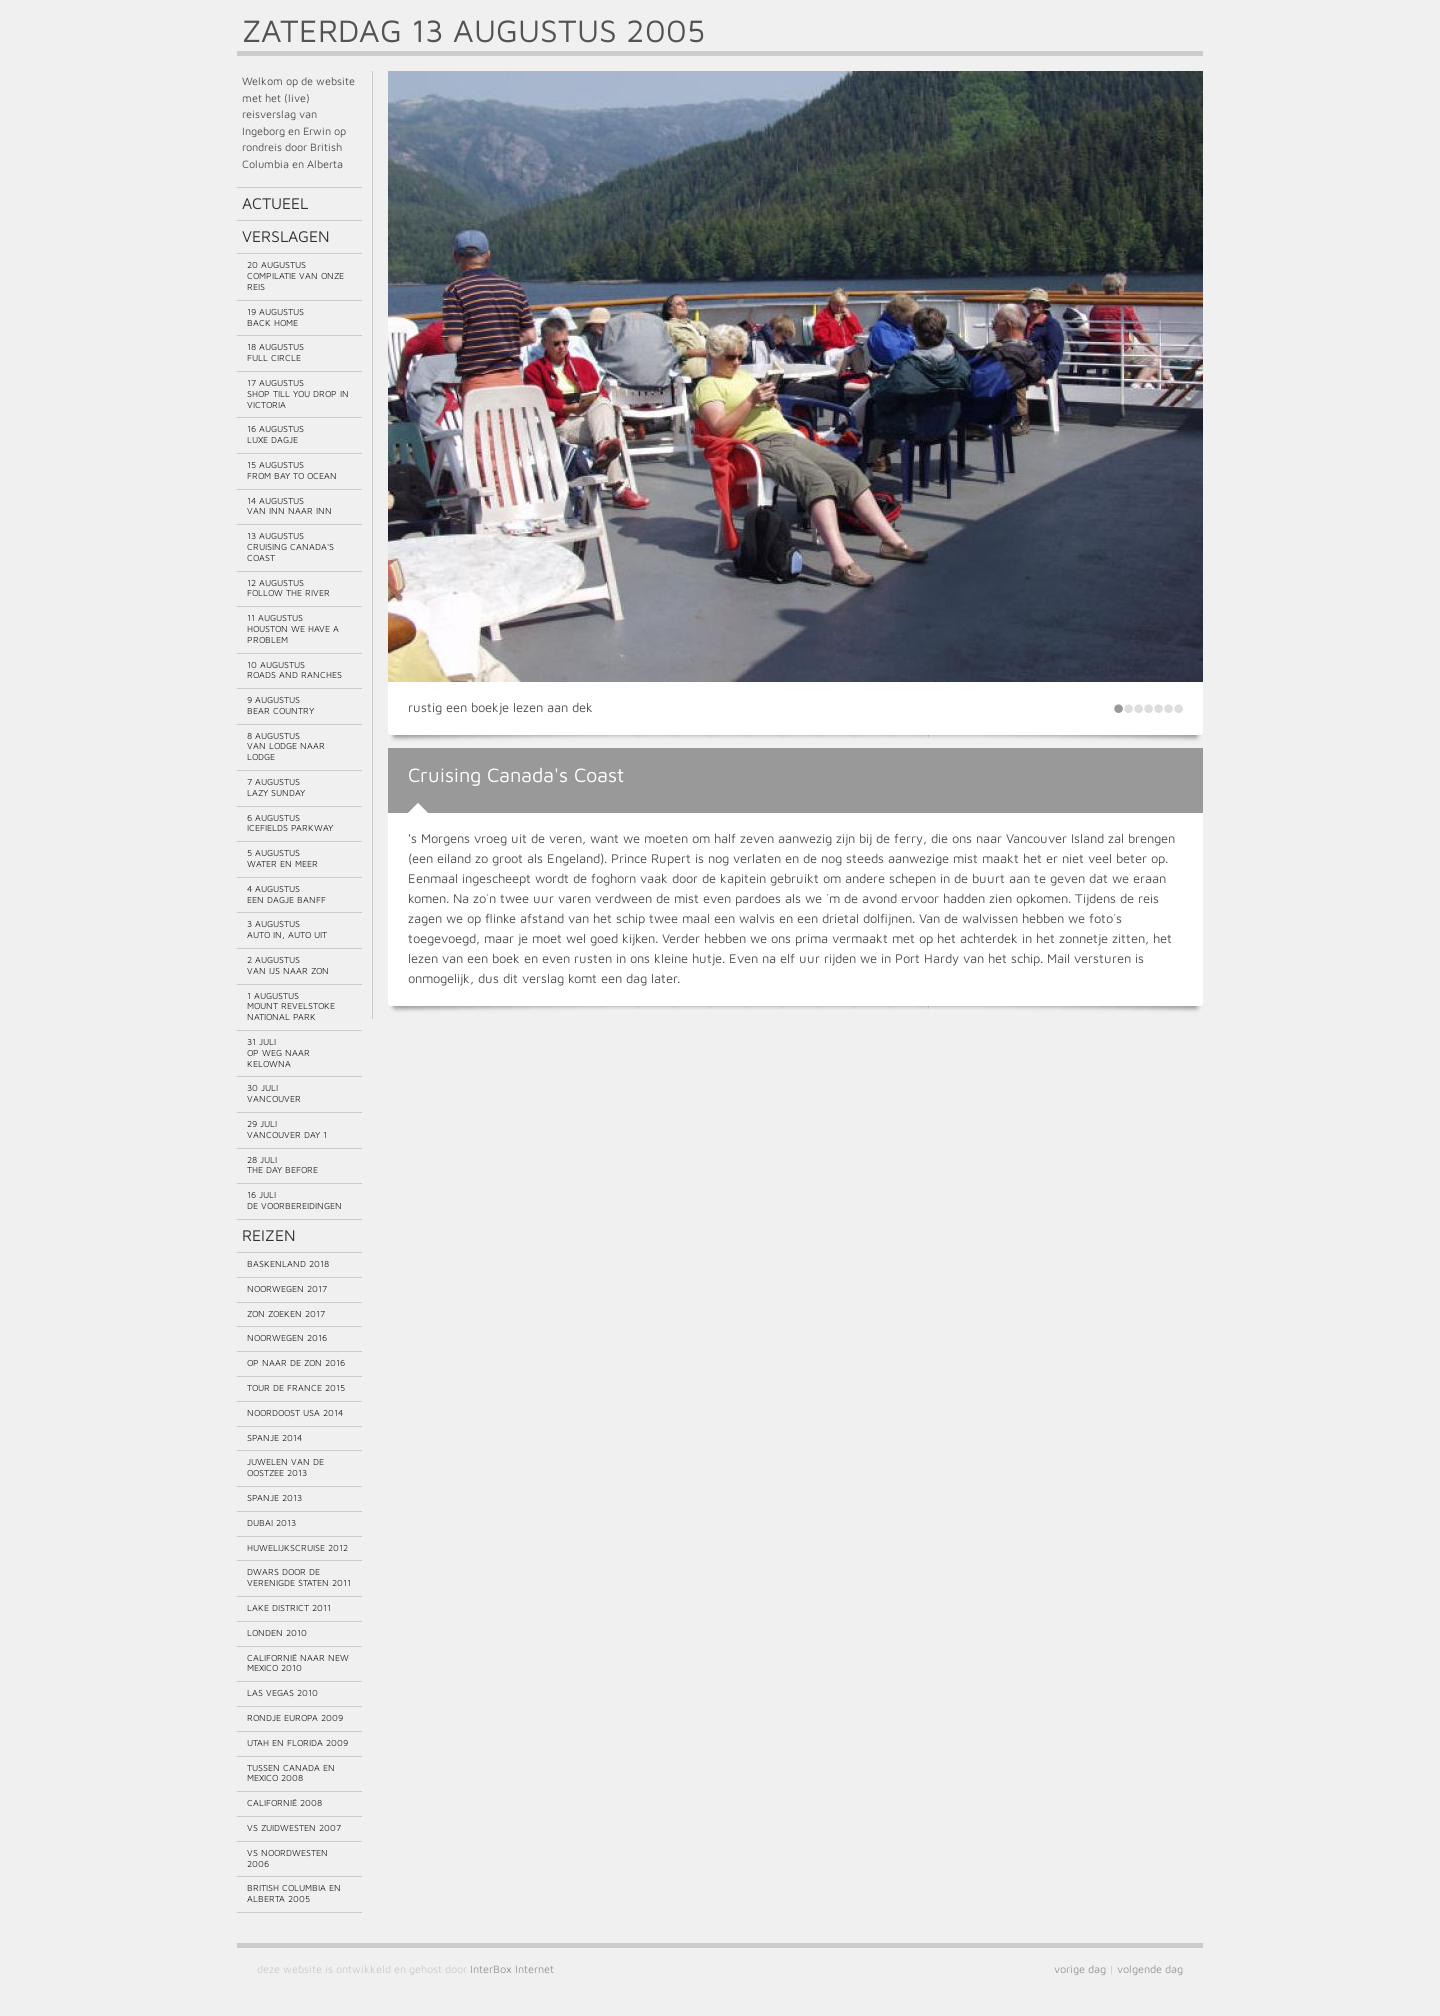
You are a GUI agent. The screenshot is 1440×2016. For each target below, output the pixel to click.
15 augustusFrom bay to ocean (292, 470)
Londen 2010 (277, 1632)
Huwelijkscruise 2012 (297, 1547)
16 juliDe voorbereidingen (294, 1200)
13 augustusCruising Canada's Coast (290, 546)
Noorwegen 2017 (287, 1288)
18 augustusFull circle (275, 352)
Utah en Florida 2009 (297, 1742)
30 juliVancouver (274, 1093)
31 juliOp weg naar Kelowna (278, 1052)
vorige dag (1080, 1968)
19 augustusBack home (275, 317)
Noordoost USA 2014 (295, 1412)
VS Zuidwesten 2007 (294, 1827)
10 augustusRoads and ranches (294, 670)
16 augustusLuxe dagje (275, 434)
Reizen (269, 1235)
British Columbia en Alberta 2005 (294, 1893)
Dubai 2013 (271, 1522)
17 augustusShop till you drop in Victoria (298, 393)
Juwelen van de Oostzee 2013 (285, 1467)
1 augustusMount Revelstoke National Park (291, 1006)
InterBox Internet (512, 1968)
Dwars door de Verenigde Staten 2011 (299, 1577)
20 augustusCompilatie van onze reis (295, 275)
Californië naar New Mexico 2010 (298, 1663)
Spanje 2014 (274, 1437)
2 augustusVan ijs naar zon (288, 965)
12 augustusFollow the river (288, 588)
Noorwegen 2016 (287, 1337)
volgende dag (1150, 1968)
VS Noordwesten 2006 (287, 1858)
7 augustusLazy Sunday (276, 787)
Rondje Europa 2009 (295, 1717)
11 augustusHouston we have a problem (293, 628)
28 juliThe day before (282, 1165)
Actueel (275, 203)
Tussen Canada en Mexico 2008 (291, 1773)
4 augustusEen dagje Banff (286, 894)
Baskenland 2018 (288, 1263)
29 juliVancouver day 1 (287, 1129)
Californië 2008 (284, 1802)
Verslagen (286, 236)
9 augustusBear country (280, 705)
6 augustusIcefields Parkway (290, 823)
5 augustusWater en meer (282, 858)
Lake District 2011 (289, 1607)
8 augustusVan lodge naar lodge (286, 746)
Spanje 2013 (274, 1497)
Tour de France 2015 (296, 1387)
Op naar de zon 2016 (296, 1362)
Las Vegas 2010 (282, 1692)
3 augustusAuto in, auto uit (287, 929)
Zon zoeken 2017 (286, 1313)
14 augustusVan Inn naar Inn (289, 506)
